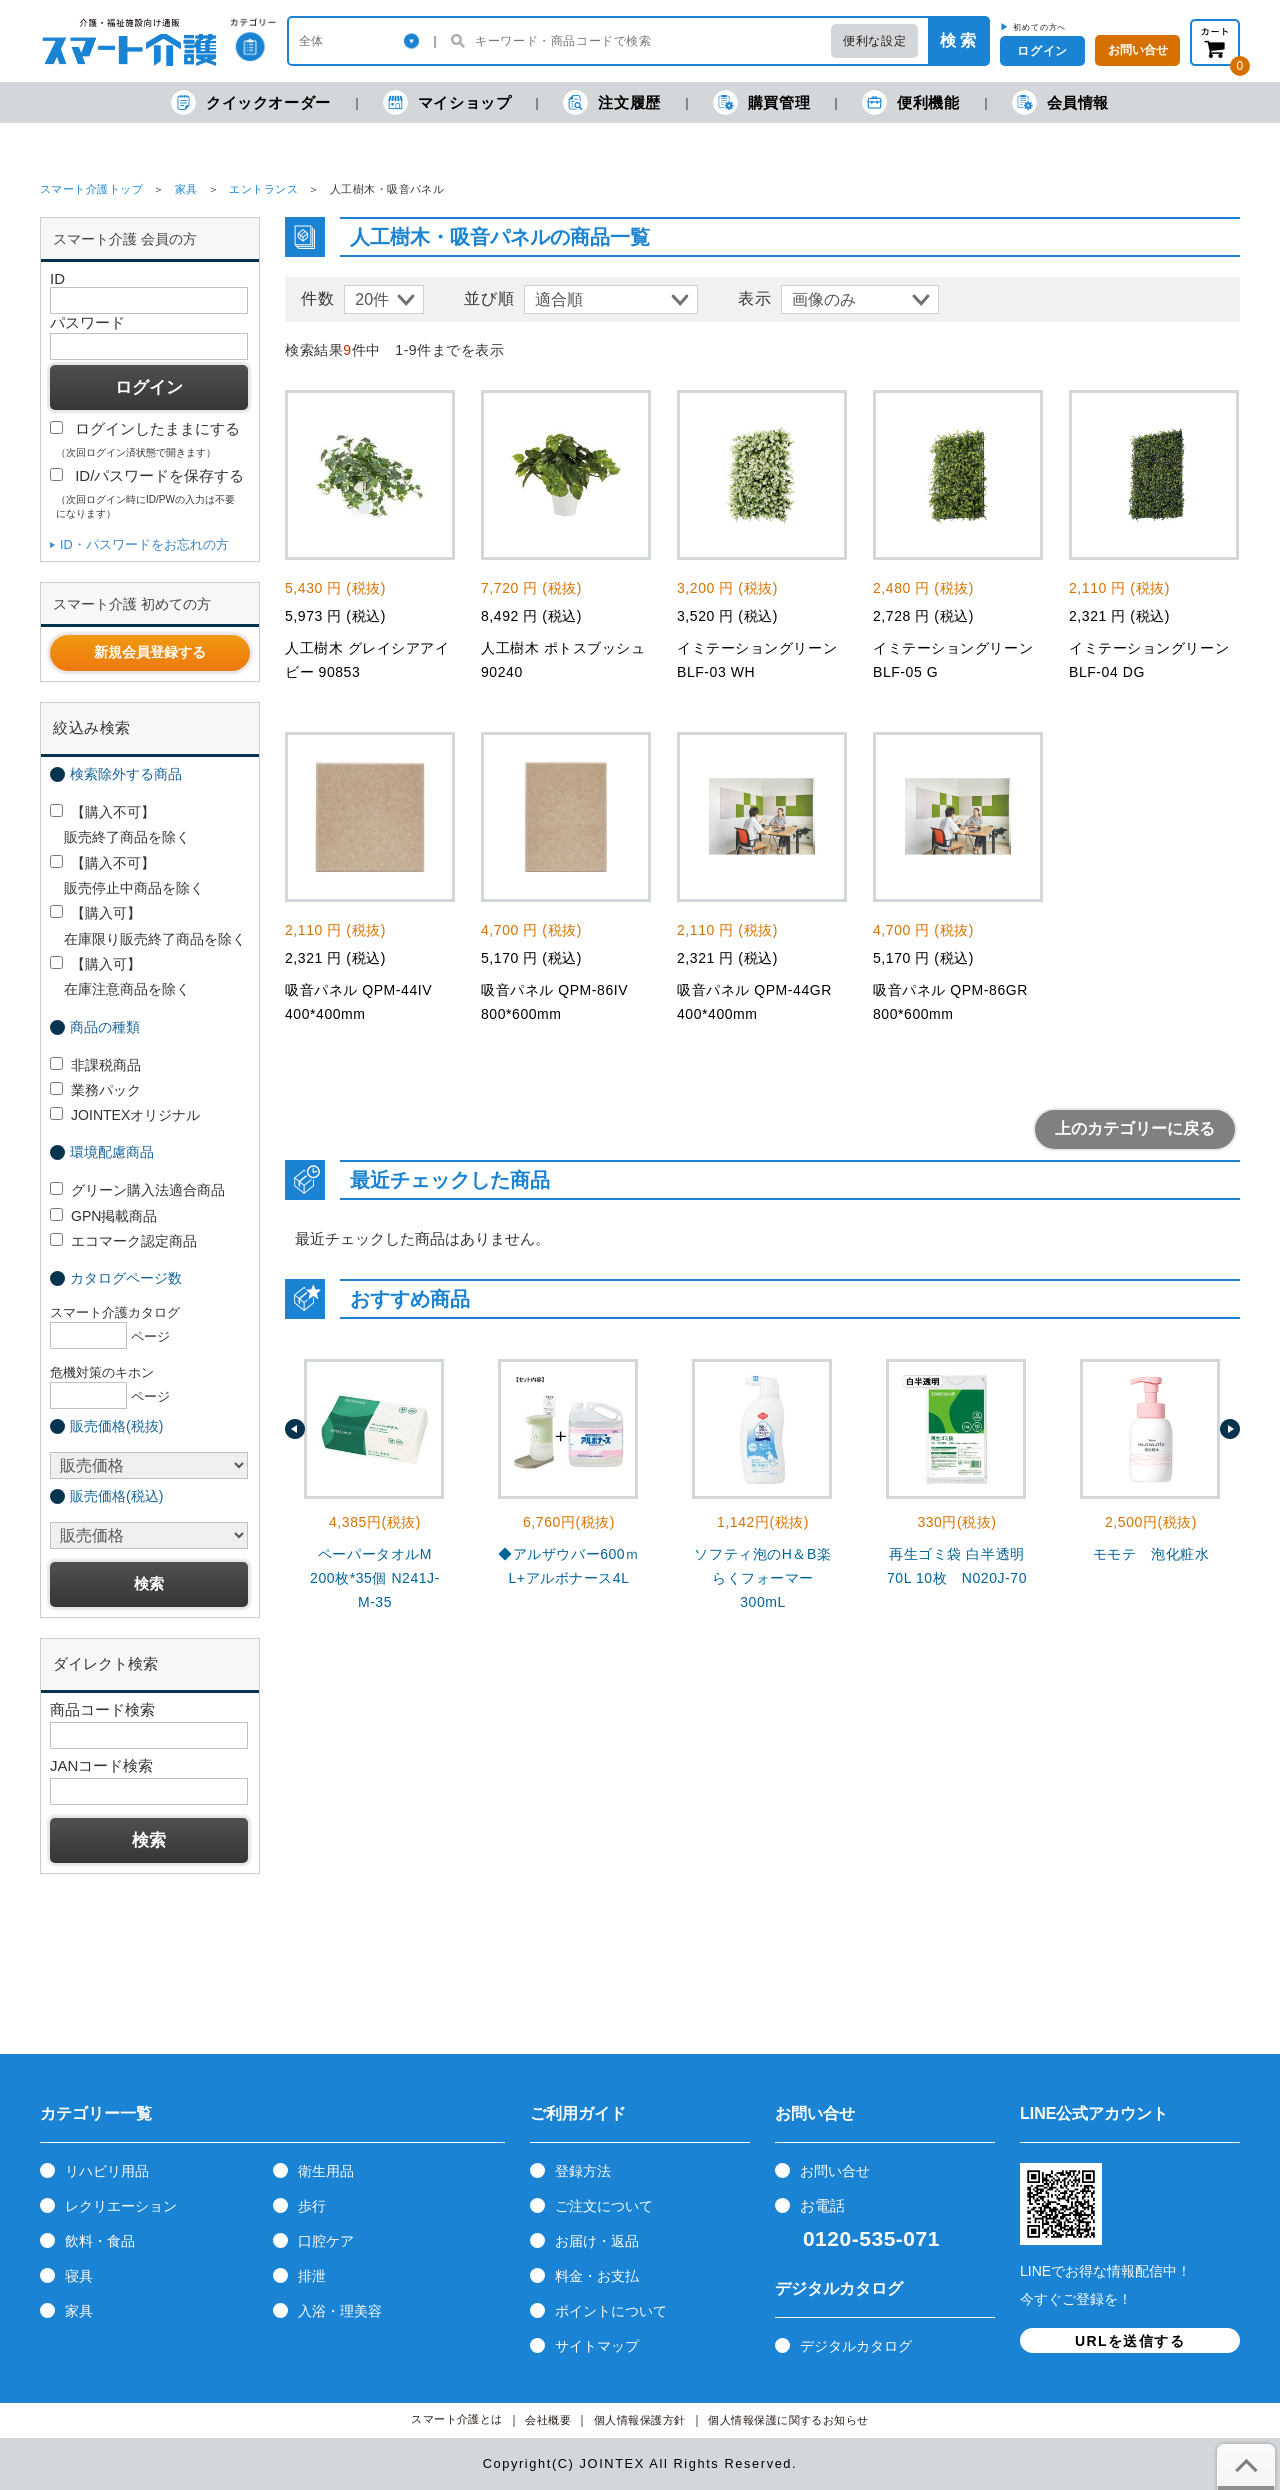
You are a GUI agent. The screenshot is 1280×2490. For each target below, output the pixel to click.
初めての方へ (1039, 27)
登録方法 (583, 2171)
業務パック (95, 1090)
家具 (186, 189)
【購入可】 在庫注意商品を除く (120, 976)
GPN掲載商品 (103, 1216)
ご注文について (604, 2206)
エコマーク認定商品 (123, 1241)
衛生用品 (326, 2171)
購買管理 (761, 102)
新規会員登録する (150, 652)
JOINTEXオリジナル (125, 1115)
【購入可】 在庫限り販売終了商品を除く (148, 925)
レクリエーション (121, 2206)
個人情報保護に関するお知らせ (788, 2420)
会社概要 (548, 2420)
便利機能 (910, 102)
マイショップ (447, 102)
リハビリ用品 (107, 2171)
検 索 (958, 40)
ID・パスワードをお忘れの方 (144, 544)
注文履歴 (611, 102)
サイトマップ (597, 2346)
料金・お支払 (597, 2276)
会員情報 (1060, 102)
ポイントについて (611, 2311)
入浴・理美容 (340, 2311)
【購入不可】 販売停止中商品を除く (127, 875)
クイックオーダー (251, 102)
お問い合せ (835, 2171)
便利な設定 (874, 41)
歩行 (312, 2206)
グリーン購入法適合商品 (137, 1190)
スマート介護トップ (91, 189)
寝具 (79, 2276)
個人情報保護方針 (640, 2420)
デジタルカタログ (856, 2346)
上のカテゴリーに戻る (1135, 1128)
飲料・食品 (100, 2241)
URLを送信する (1130, 2341)
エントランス (263, 189)
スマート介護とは (457, 2419)
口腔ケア (326, 2241)
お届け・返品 (597, 2241)
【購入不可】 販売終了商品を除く (120, 824)
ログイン (1042, 51)
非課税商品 (95, 1065)
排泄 (312, 2276)
